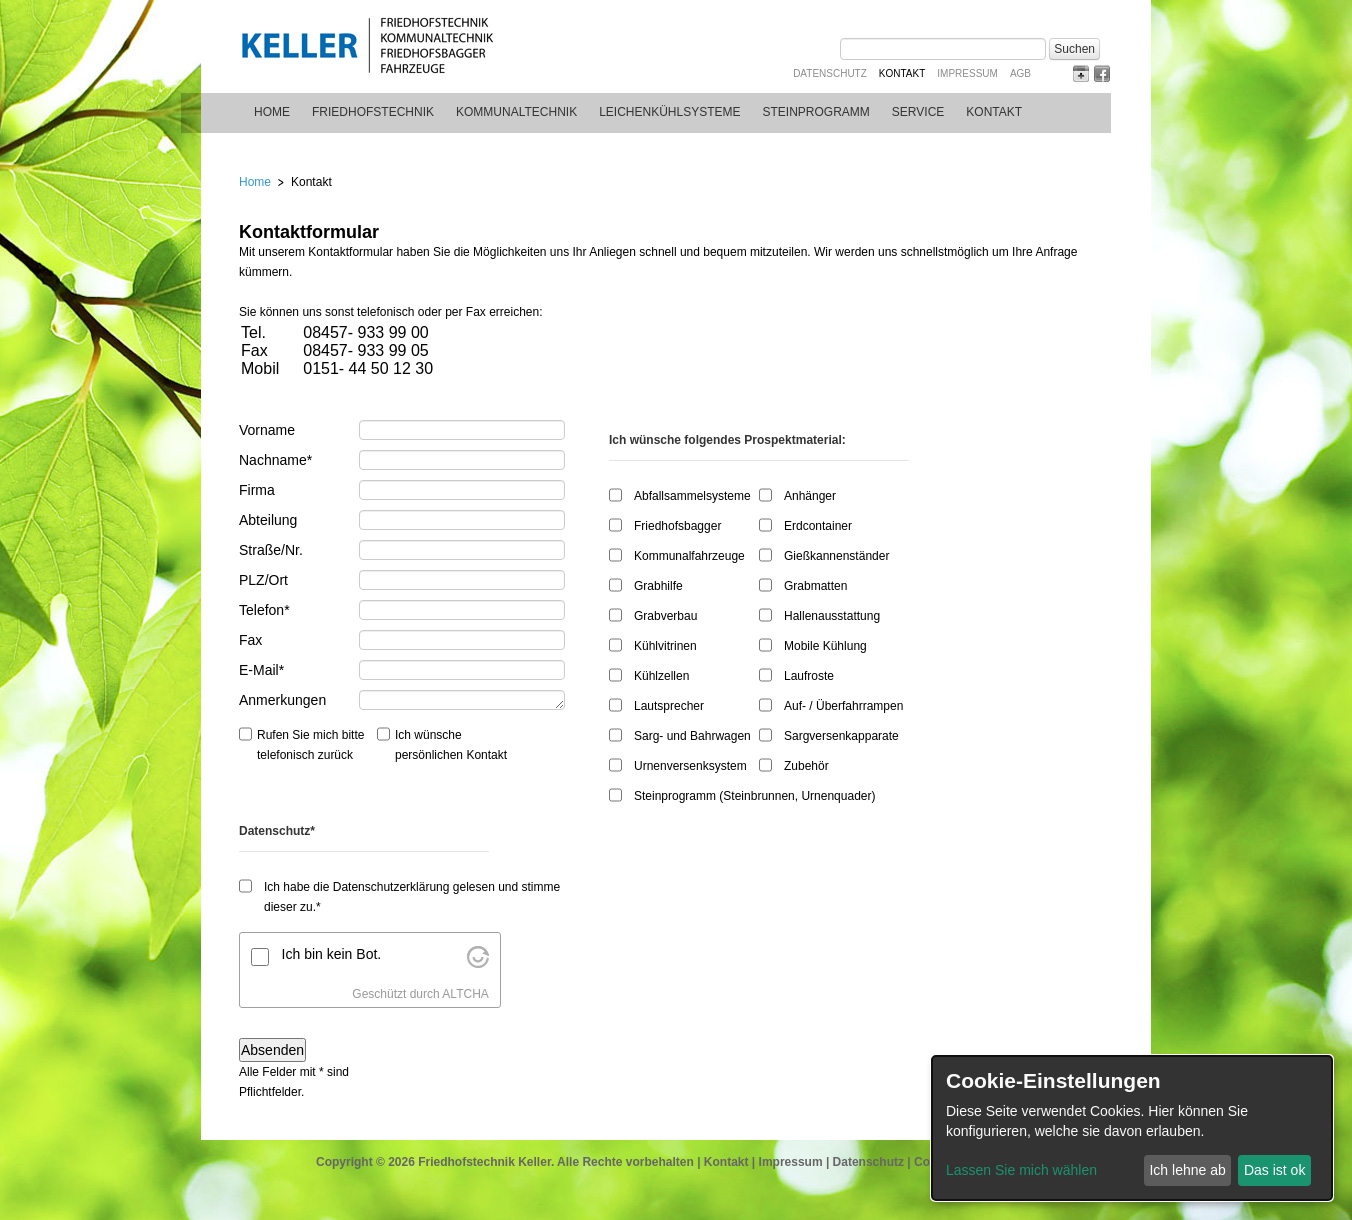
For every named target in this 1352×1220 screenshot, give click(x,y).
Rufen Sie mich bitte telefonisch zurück (310, 745)
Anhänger (810, 496)
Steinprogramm (816, 112)
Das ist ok (1274, 1170)
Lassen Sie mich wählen (1021, 1170)
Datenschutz (830, 73)
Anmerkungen (282, 700)
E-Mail (269, 669)
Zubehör (806, 766)
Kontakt (726, 1162)
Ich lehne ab (1187, 1170)
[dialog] (1132, 1128)
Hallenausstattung (832, 616)
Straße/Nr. (271, 550)
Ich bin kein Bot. (332, 954)
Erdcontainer (818, 526)
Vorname (267, 430)
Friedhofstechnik (373, 112)
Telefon (269, 609)
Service (918, 112)
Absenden (272, 1050)
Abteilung (268, 520)
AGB (1020, 73)
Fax (250, 640)
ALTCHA (465, 994)
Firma (257, 490)
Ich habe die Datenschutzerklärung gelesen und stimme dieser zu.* (412, 897)
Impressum (967, 73)
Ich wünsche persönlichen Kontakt (451, 745)
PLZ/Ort (263, 580)
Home (272, 112)
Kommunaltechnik (516, 112)
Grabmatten (815, 586)
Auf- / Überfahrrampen (843, 706)
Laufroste (809, 676)
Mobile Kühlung (825, 646)
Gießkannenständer (836, 556)
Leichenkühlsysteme (669, 112)
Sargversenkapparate (841, 736)
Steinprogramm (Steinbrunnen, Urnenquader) (754, 796)
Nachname (275, 459)
